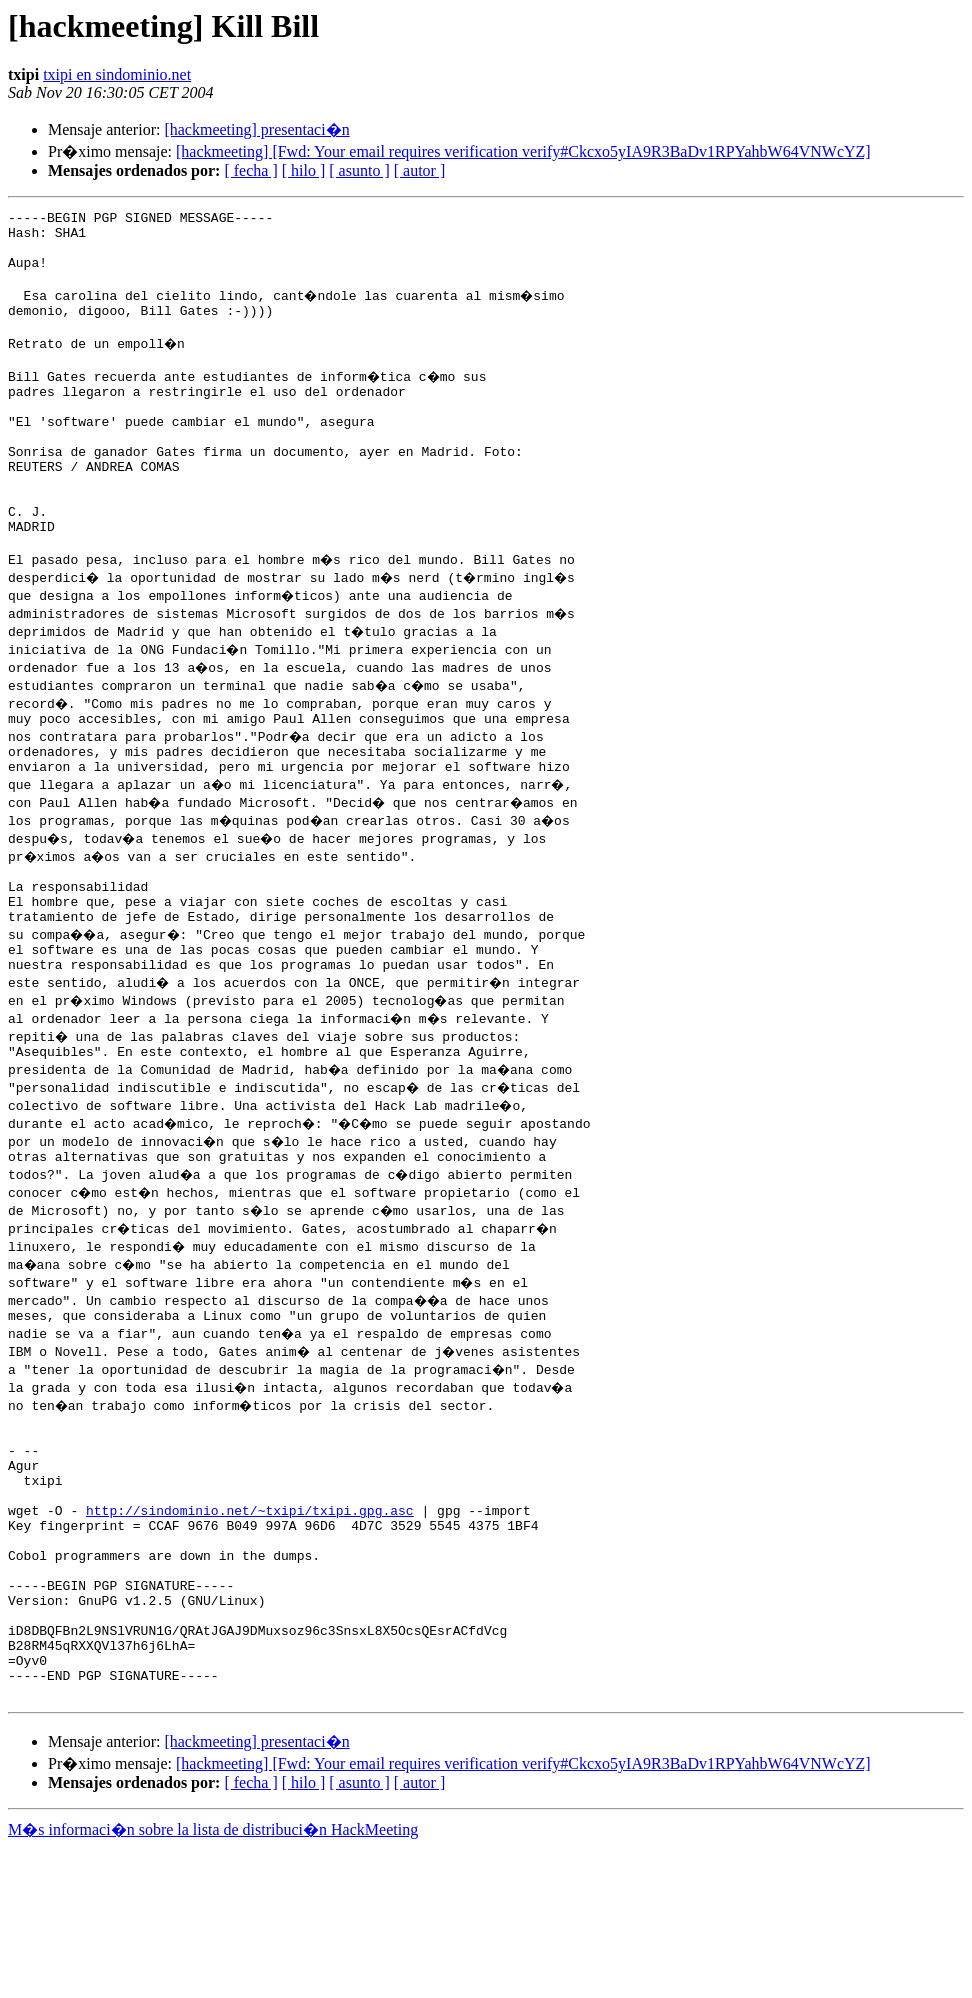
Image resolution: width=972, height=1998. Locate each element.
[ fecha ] (250, 170)
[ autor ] (420, 170)
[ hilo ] (304, 170)
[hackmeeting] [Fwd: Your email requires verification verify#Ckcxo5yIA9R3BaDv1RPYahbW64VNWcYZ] (523, 151)
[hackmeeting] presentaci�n (256, 129)
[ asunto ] (359, 170)
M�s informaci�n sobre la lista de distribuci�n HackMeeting (213, 1979)
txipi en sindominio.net (117, 74)
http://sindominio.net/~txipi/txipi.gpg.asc (250, 1624)
